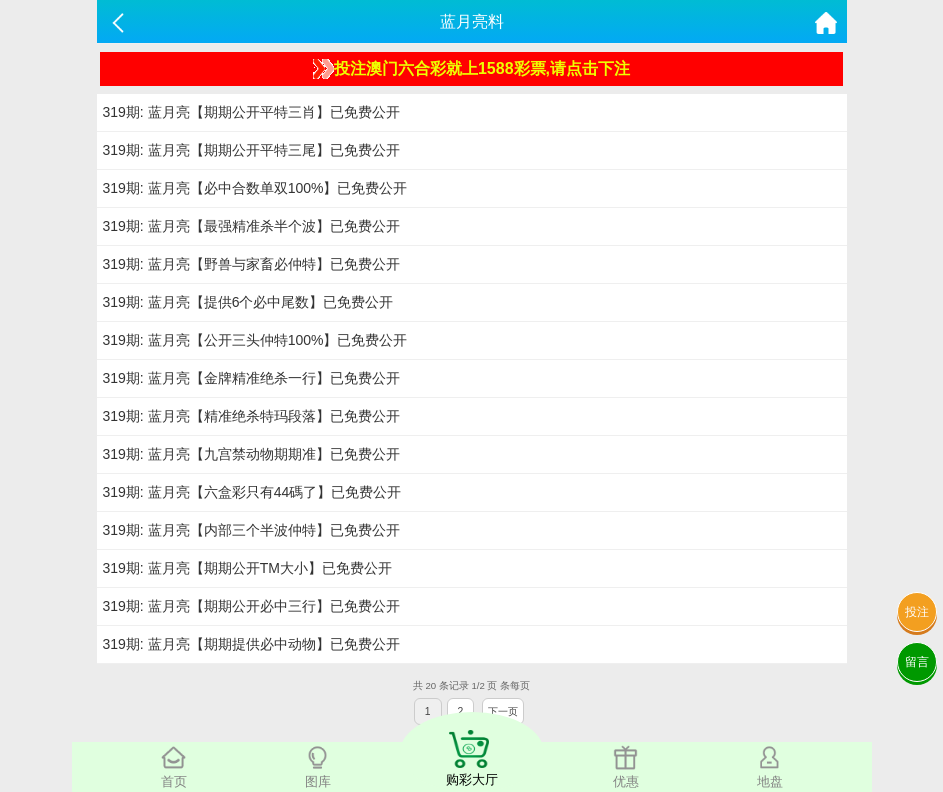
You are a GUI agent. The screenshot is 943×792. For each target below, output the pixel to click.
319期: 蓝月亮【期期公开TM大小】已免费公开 (247, 568)
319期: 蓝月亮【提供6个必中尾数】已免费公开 (248, 302)
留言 (917, 662)
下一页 (503, 711)
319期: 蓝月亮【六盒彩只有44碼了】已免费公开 (252, 492)
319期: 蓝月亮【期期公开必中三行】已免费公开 (251, 606)
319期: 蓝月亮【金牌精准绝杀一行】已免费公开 (251, 378)
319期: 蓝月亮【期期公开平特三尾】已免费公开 (251, 150)
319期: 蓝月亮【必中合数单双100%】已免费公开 (255, 188)
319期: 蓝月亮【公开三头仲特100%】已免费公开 (255, 340)
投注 (917, 612)
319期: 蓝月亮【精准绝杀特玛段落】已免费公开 (251, 416)
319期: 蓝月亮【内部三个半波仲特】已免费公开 (251, 530)
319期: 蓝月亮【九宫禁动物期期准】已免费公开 (251, 454)
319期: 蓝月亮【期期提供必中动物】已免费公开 (251, 644)
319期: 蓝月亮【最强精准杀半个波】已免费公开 (251, 226)
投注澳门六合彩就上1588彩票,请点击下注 (471, 69)
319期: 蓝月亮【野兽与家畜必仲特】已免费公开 (251, 264)
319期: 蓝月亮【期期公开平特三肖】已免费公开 (251, 112)
